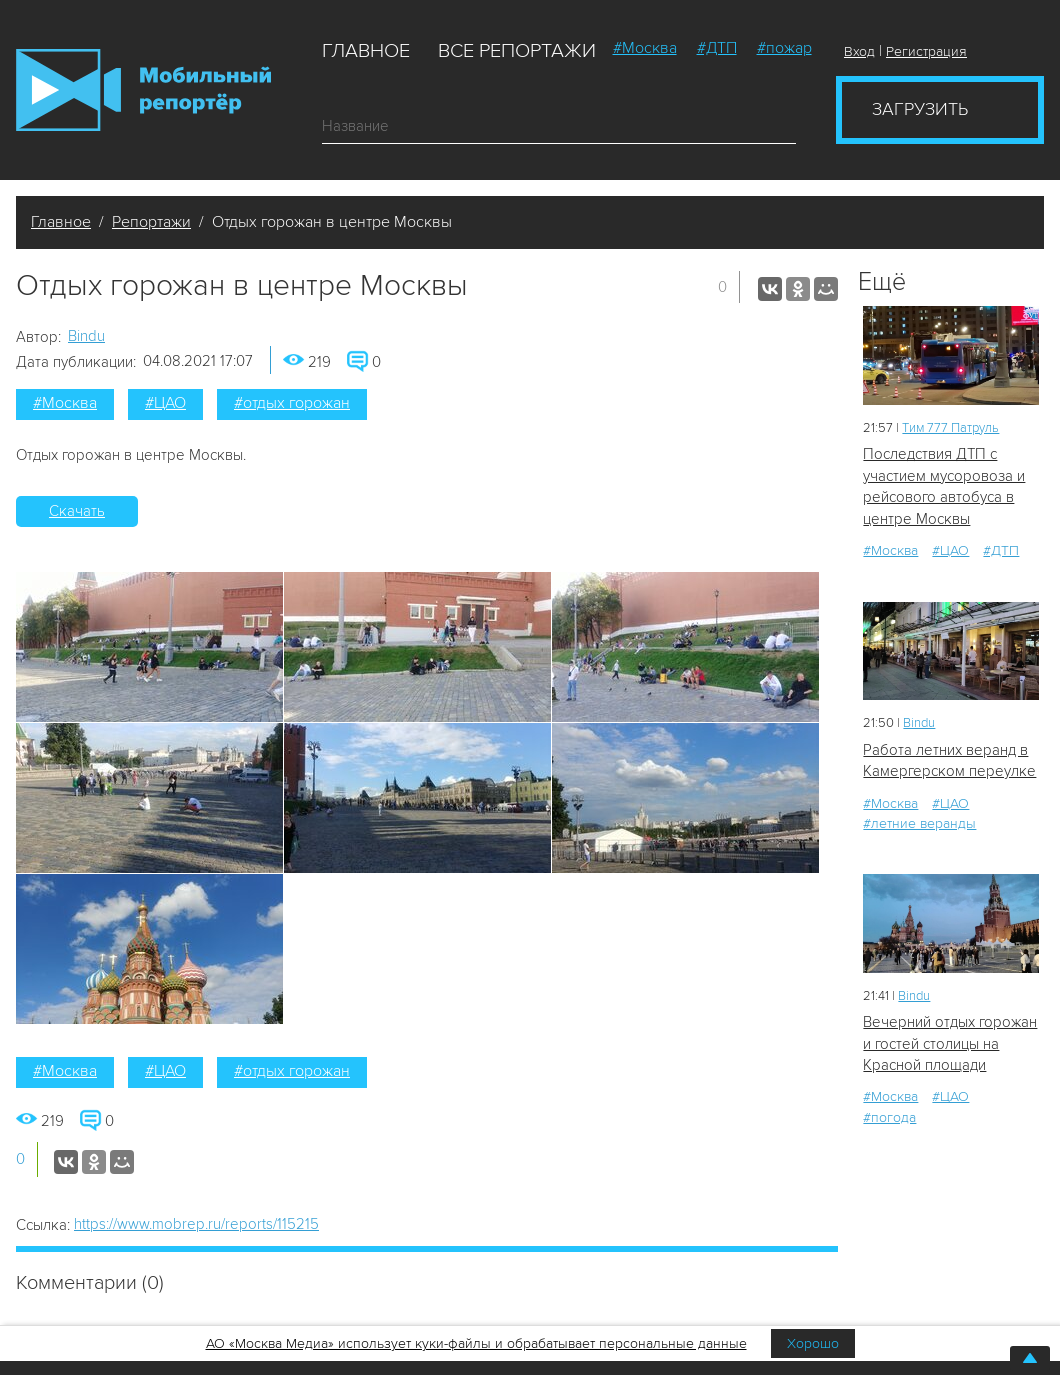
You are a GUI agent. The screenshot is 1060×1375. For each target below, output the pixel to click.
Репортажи (151, 222)
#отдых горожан (292, 403)
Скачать (77, 511)
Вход (859, 51)
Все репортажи (517, 51)
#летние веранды (919, 823)
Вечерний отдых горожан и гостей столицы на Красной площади (950, 1043)
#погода (889, 1117)
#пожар (784, 48)
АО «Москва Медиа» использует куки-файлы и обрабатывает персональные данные (476, 1343)
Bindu (86, 336)
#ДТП (717, 48)
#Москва (645, 48)
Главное (366, 51)
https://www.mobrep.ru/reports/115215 (196, 1224)
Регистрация (926, 51)
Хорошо (813, 1343)
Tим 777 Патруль (950, 428)
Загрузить (920, 109)
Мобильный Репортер (143, 90)
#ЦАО (165, 403)
